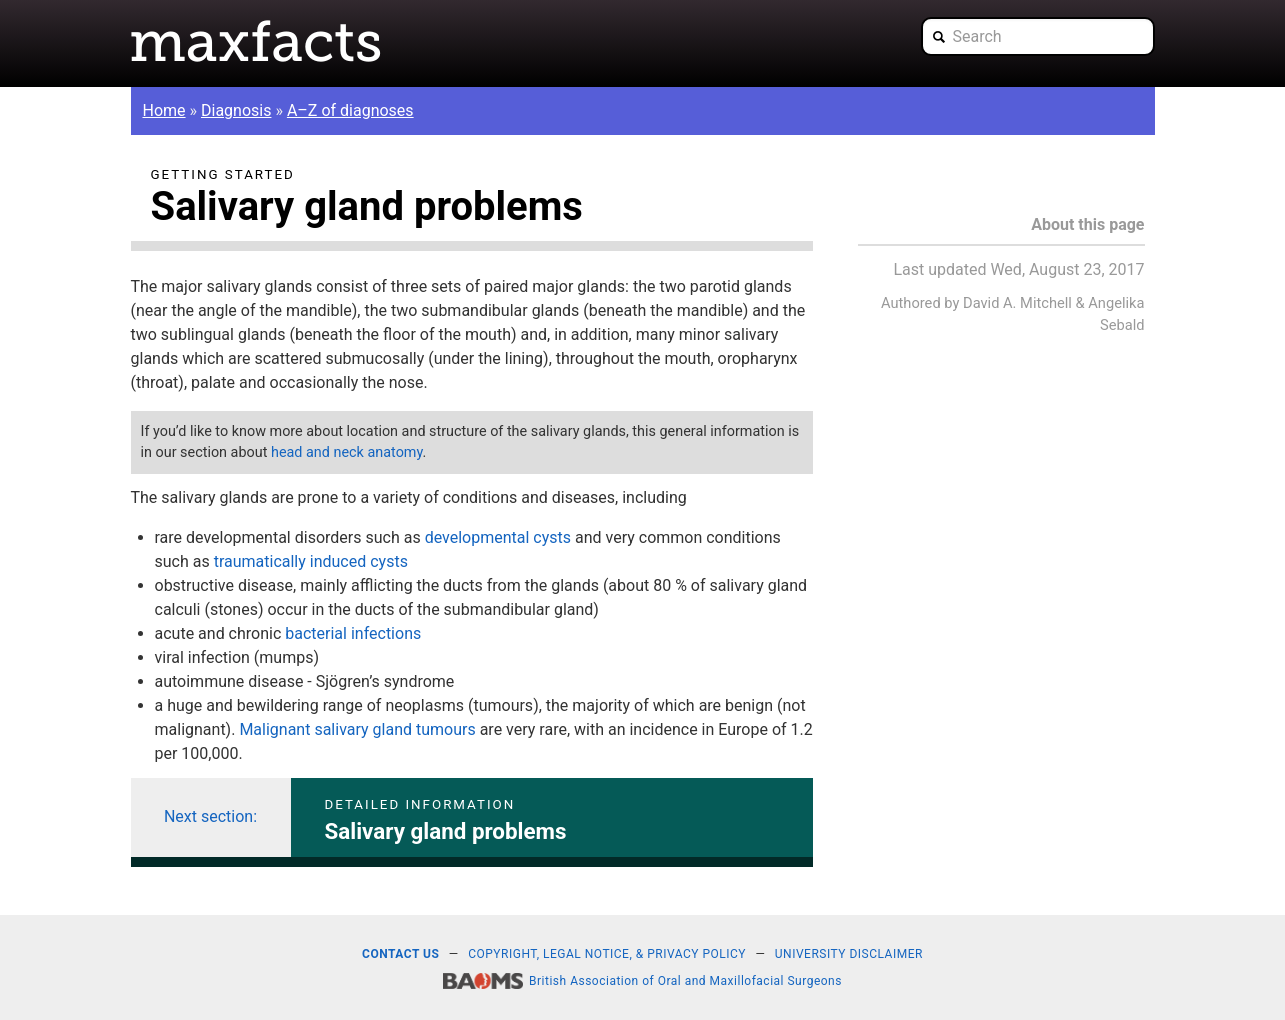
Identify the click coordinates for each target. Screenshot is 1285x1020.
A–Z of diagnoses (350, 110)
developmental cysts (498, 537)
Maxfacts (256, 41)
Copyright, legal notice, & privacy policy (607, 954)
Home (164, 110)
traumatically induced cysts (311, 561)
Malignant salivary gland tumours (357, 729)
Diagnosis (236, 110)
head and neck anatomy (347, 452)
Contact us (400, 954)
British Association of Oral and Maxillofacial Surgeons (685, 981)
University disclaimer (849, 954)
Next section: (210, 816)
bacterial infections (353, 633)
